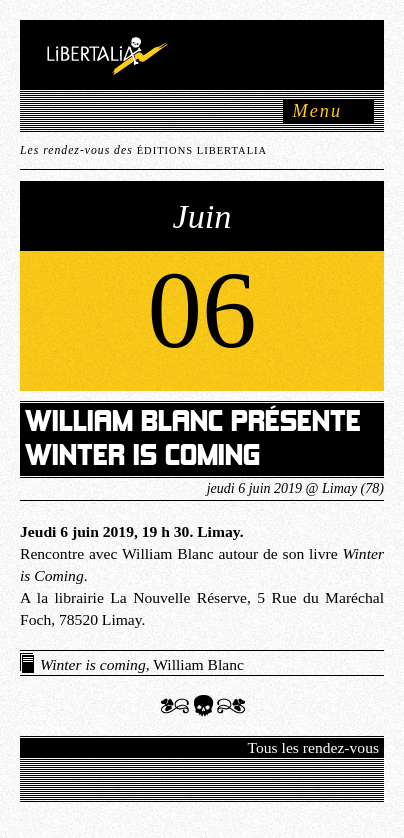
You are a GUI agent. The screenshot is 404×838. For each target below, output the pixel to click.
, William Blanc (142, 664)
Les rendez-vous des (143, 150)
